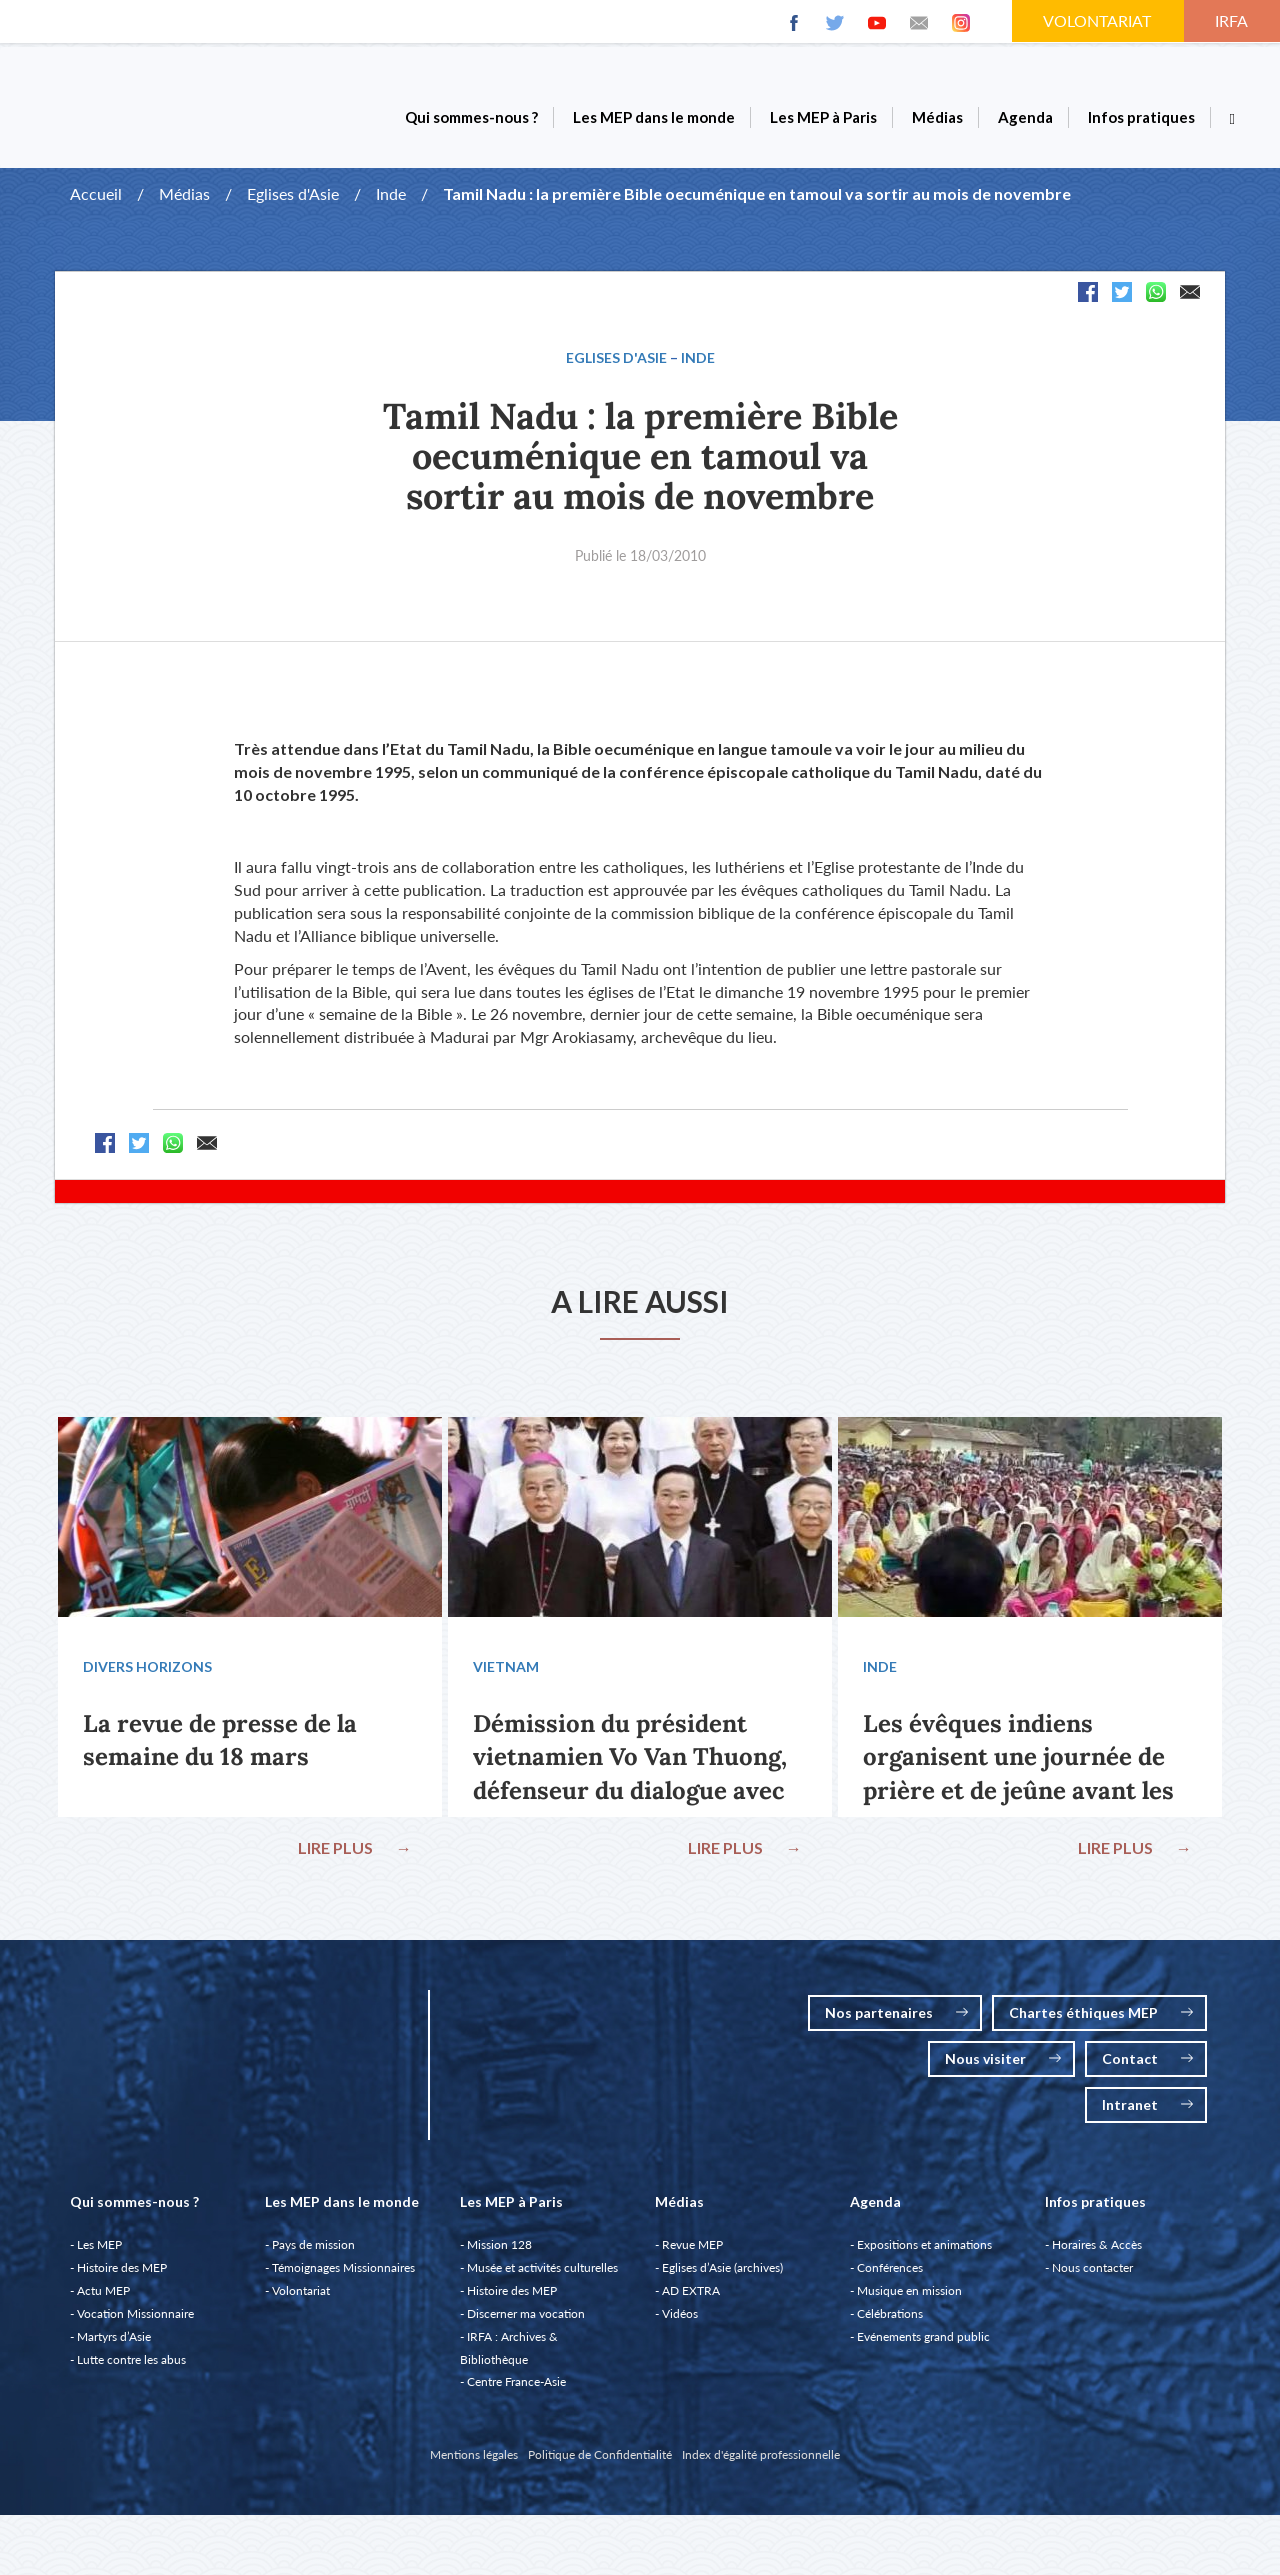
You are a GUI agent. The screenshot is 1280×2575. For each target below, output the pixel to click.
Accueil (96, 193)
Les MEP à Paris (823, 117)
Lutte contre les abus (131, 2369)
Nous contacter (1092, 2277)
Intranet (1147, 2114)
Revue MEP (692, 2254)
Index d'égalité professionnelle (761, 2464)
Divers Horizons (149, 1671)
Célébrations (890, 2323)
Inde (391, 193)
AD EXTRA (691, 2300)
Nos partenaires (896, 2022)
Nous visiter (1003, 2068)
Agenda (1025, 117)
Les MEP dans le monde (654, 117)
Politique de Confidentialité (600, 2464)
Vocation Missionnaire (135, 2323)
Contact (1147, 2068)
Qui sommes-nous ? (471, 117)
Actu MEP (103, 2300)
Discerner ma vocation (526, 2323)
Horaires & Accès (1097, 2254)
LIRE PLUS (353, 1852)
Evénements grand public (923, 2346)
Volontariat (301, 2300)
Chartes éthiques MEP (1101, 2022)
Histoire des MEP (122, 2277)
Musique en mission (909, 2300)
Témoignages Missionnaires (343, 2277)
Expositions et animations (924, 2254)
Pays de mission (313, 2254)
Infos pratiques (1141, 117)
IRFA (1233, 20)
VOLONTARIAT (1099, 20)
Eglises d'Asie (293, 193)
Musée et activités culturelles (542, 2277)
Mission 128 (499, 2254)
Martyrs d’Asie (114, 2346)
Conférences (890, 2277)
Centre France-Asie (516, 2391)
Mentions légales (474, 2464)
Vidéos (680, 2323)
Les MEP (99, 2254)
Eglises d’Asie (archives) (722, 2277)
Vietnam (508, 1671)
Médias (937, 117)
